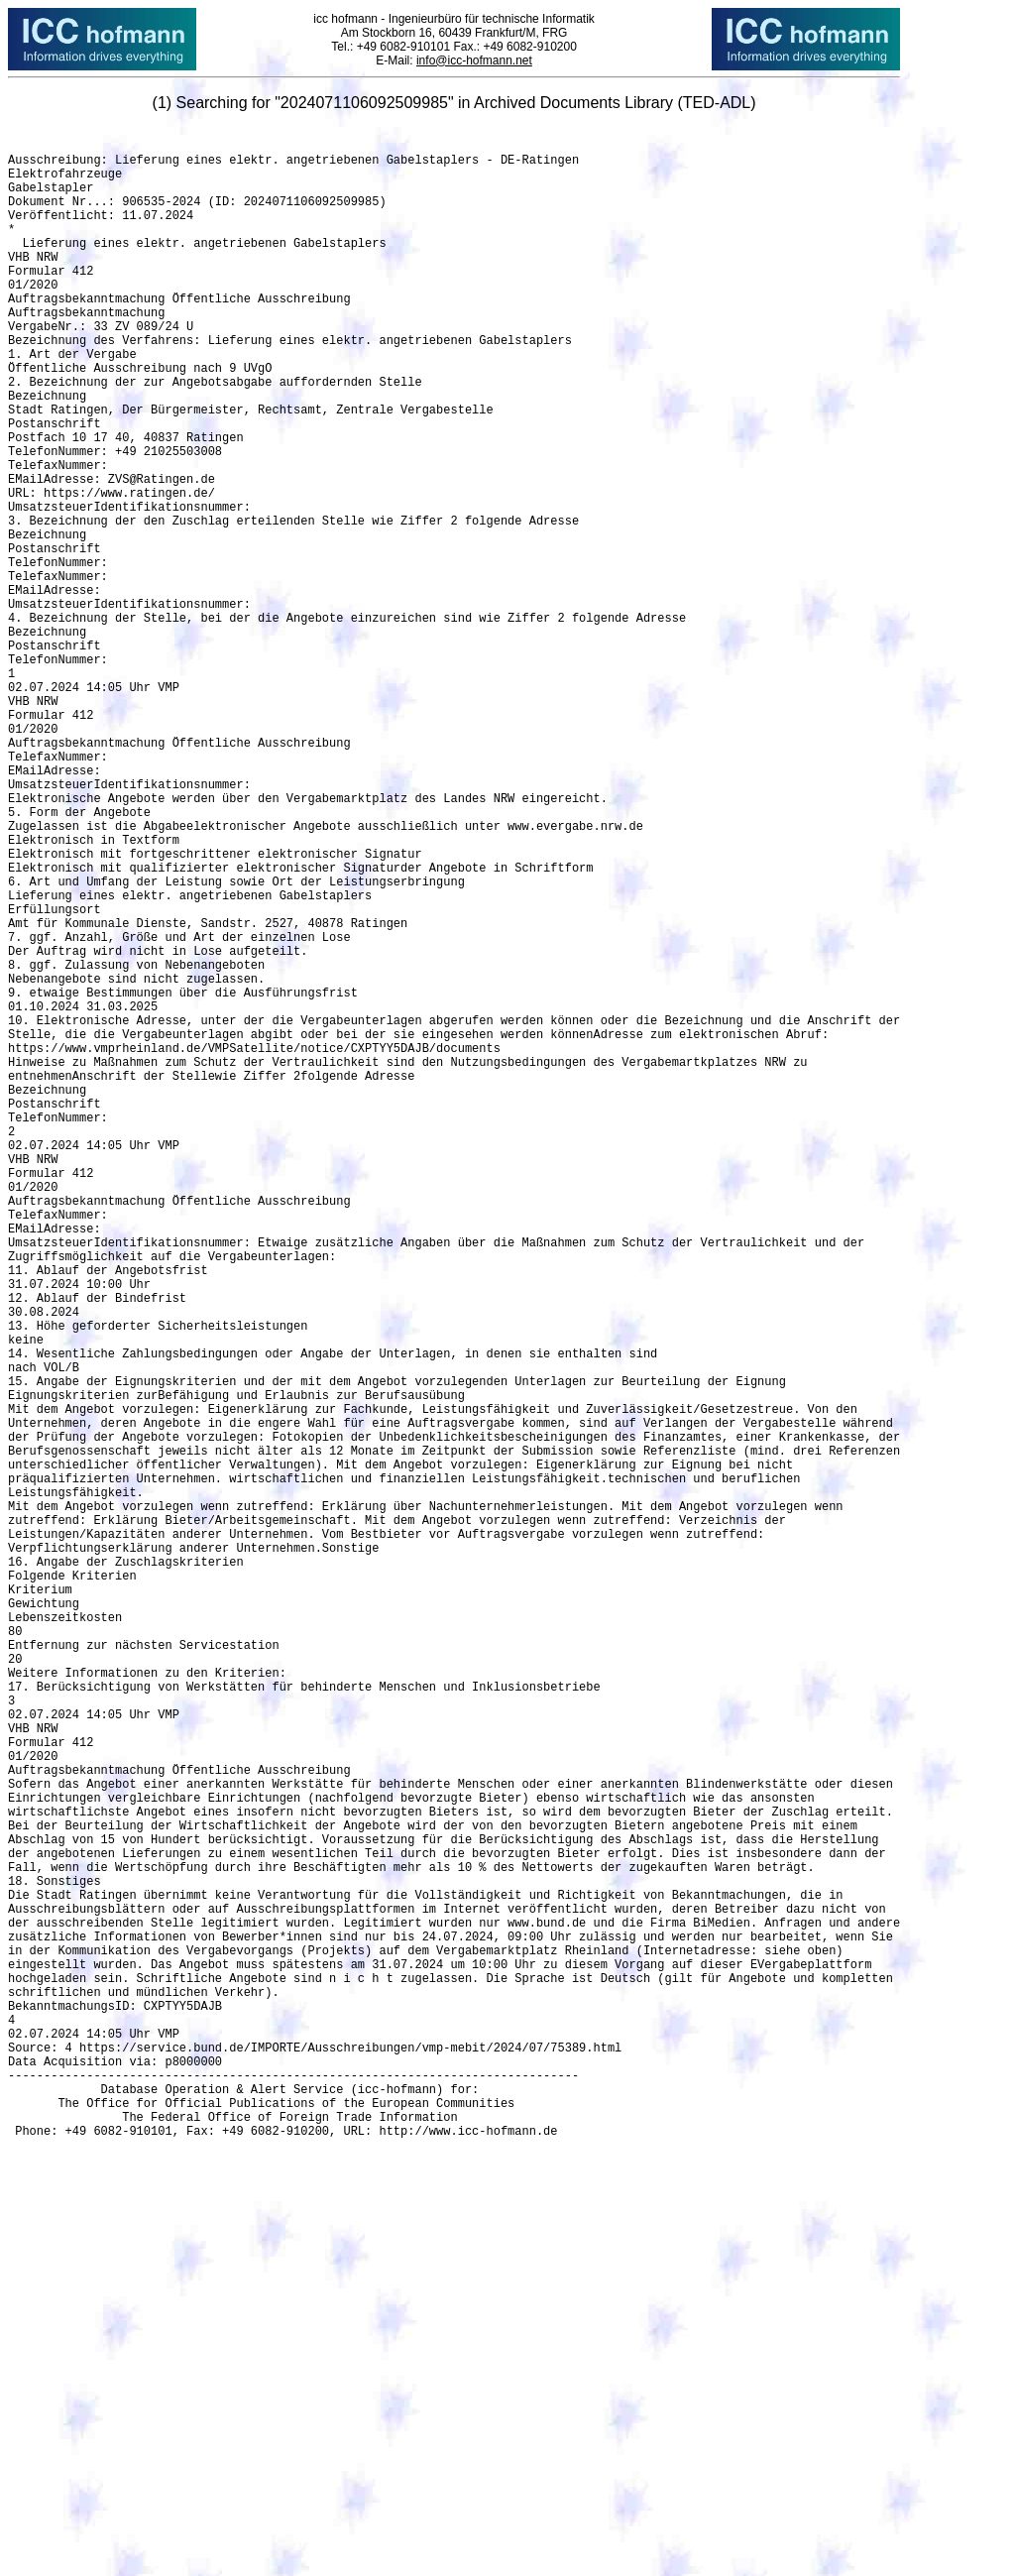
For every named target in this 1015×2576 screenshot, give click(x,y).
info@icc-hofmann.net (474, 60)
